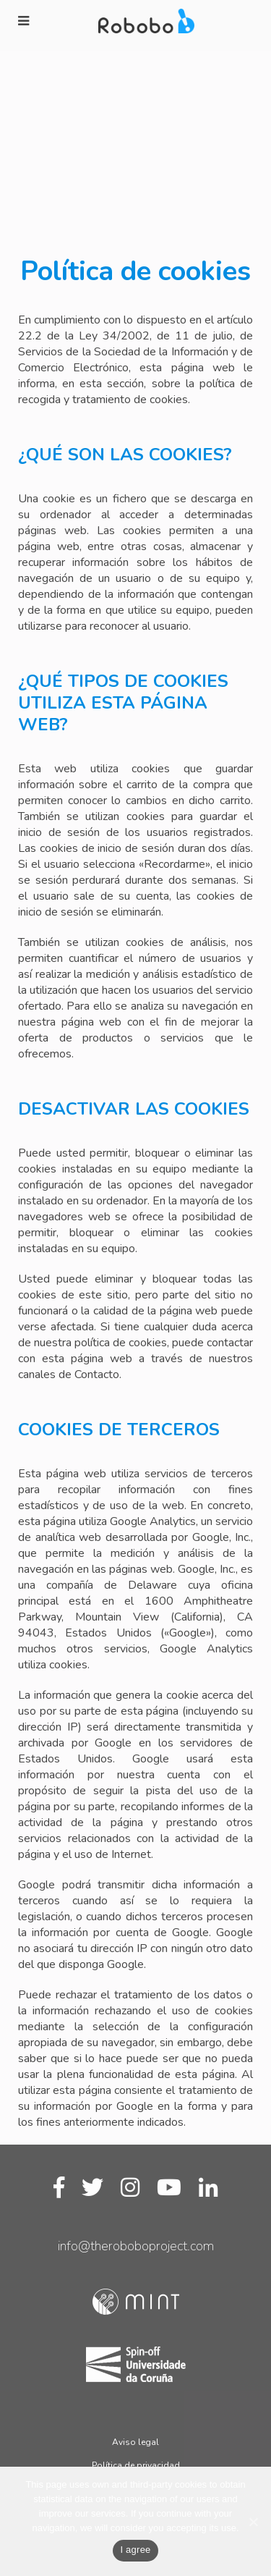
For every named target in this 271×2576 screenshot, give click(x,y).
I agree (135, 2549)
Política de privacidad (136, 2465)
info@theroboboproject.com (136, 2246)
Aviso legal (135, 2442)
